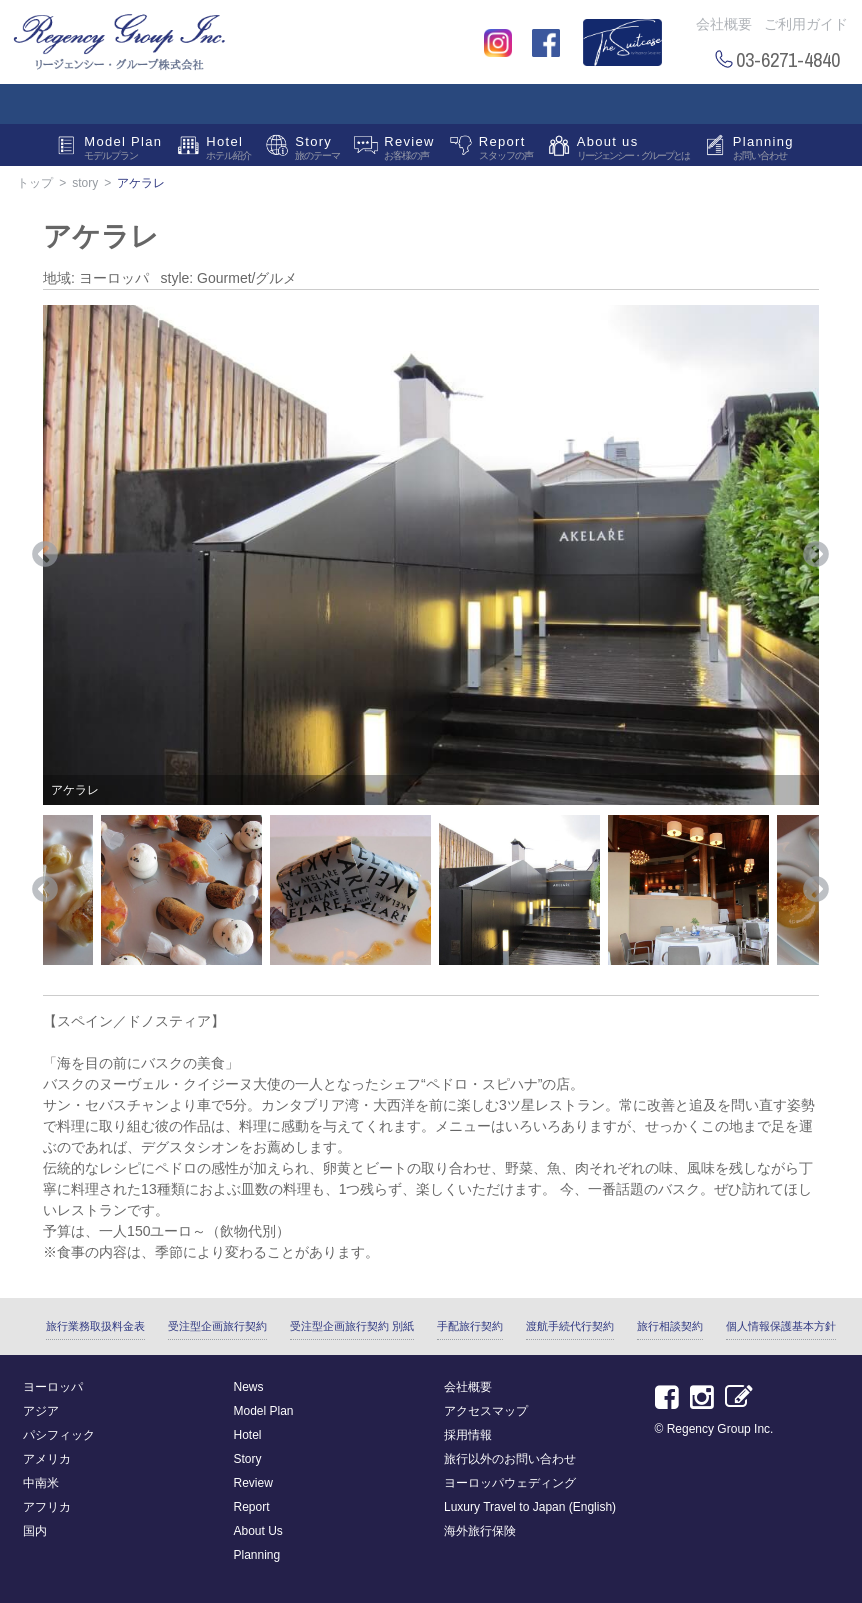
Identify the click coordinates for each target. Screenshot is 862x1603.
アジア (41, 1411)
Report (506, 150)
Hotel (228, 150)
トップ (35, 183)
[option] (431, 555)
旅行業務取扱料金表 (95, 1326)
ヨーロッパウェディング (510, 1483)
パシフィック (59, 1435)
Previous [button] (45, 555)
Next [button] (816, 555)
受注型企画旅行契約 (217, 1326)
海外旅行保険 (480, 1531)
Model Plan (123, 150)
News (249, 1387)
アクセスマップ (486, 1411)
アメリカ (47, 1459)
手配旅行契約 (470, 1326)
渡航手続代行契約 (570, 1326)
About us (633, 150)
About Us (258, 1531)
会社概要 (724, 24)
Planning (763, 150)
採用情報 (468, 1435)
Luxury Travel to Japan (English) (530, 1507)
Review (409, 150)
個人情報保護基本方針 (781, 1326)
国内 (35, 1531)
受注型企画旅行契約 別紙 (352, 1326)
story (85, 183)
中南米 (41, 1483)
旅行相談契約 (670, 1326)
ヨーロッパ (53, 1387)
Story (317, 150)
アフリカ (47, 1507)
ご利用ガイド (806, 24)
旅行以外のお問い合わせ (510, 1459)
